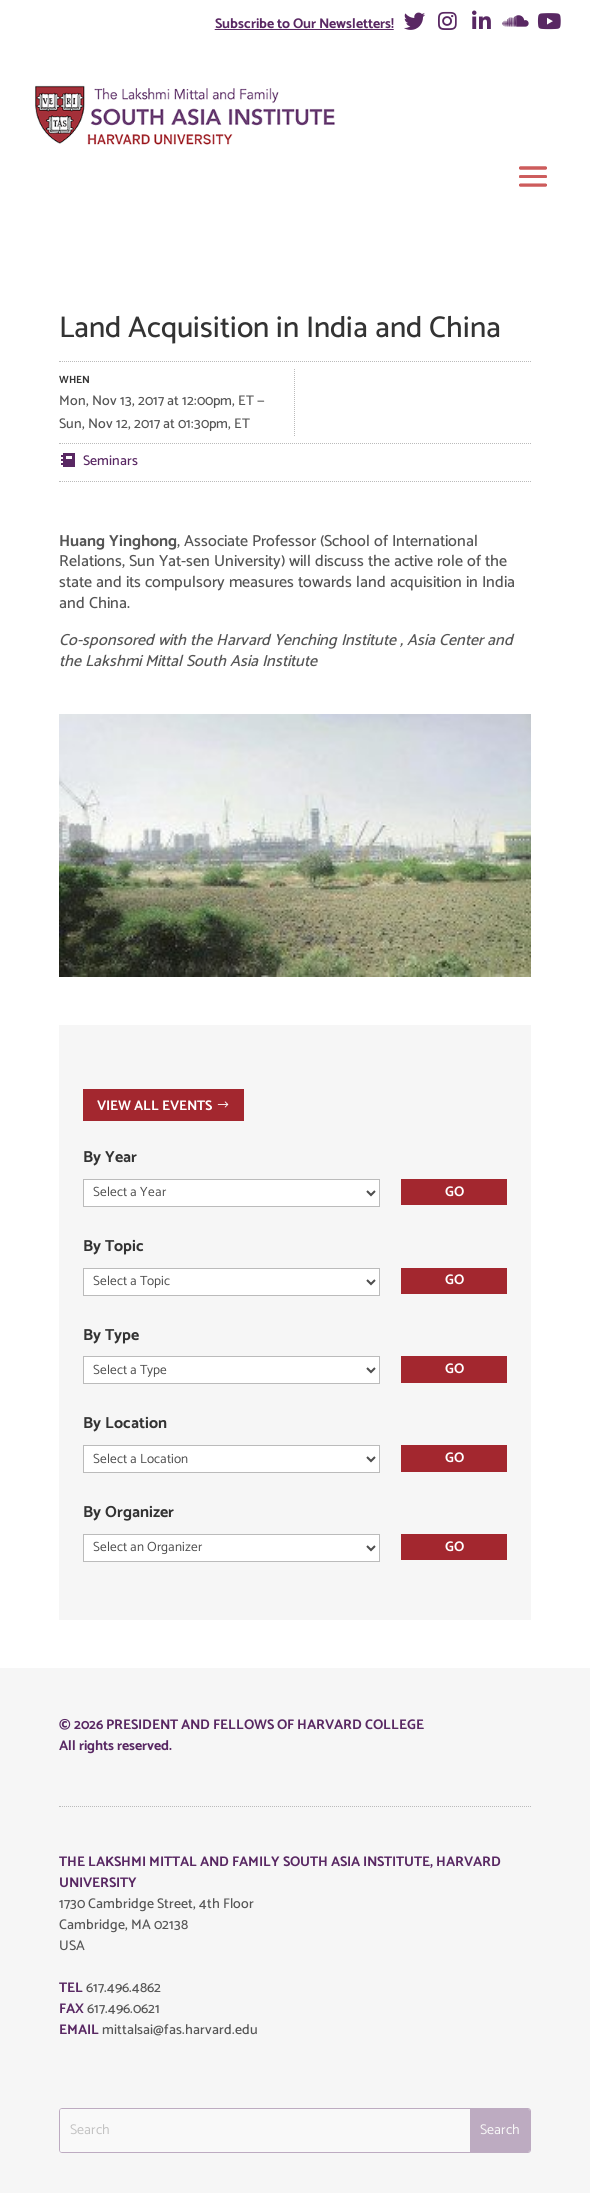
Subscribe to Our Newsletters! (304, 24)
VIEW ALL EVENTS (154, 1105)
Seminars (110, 461)
